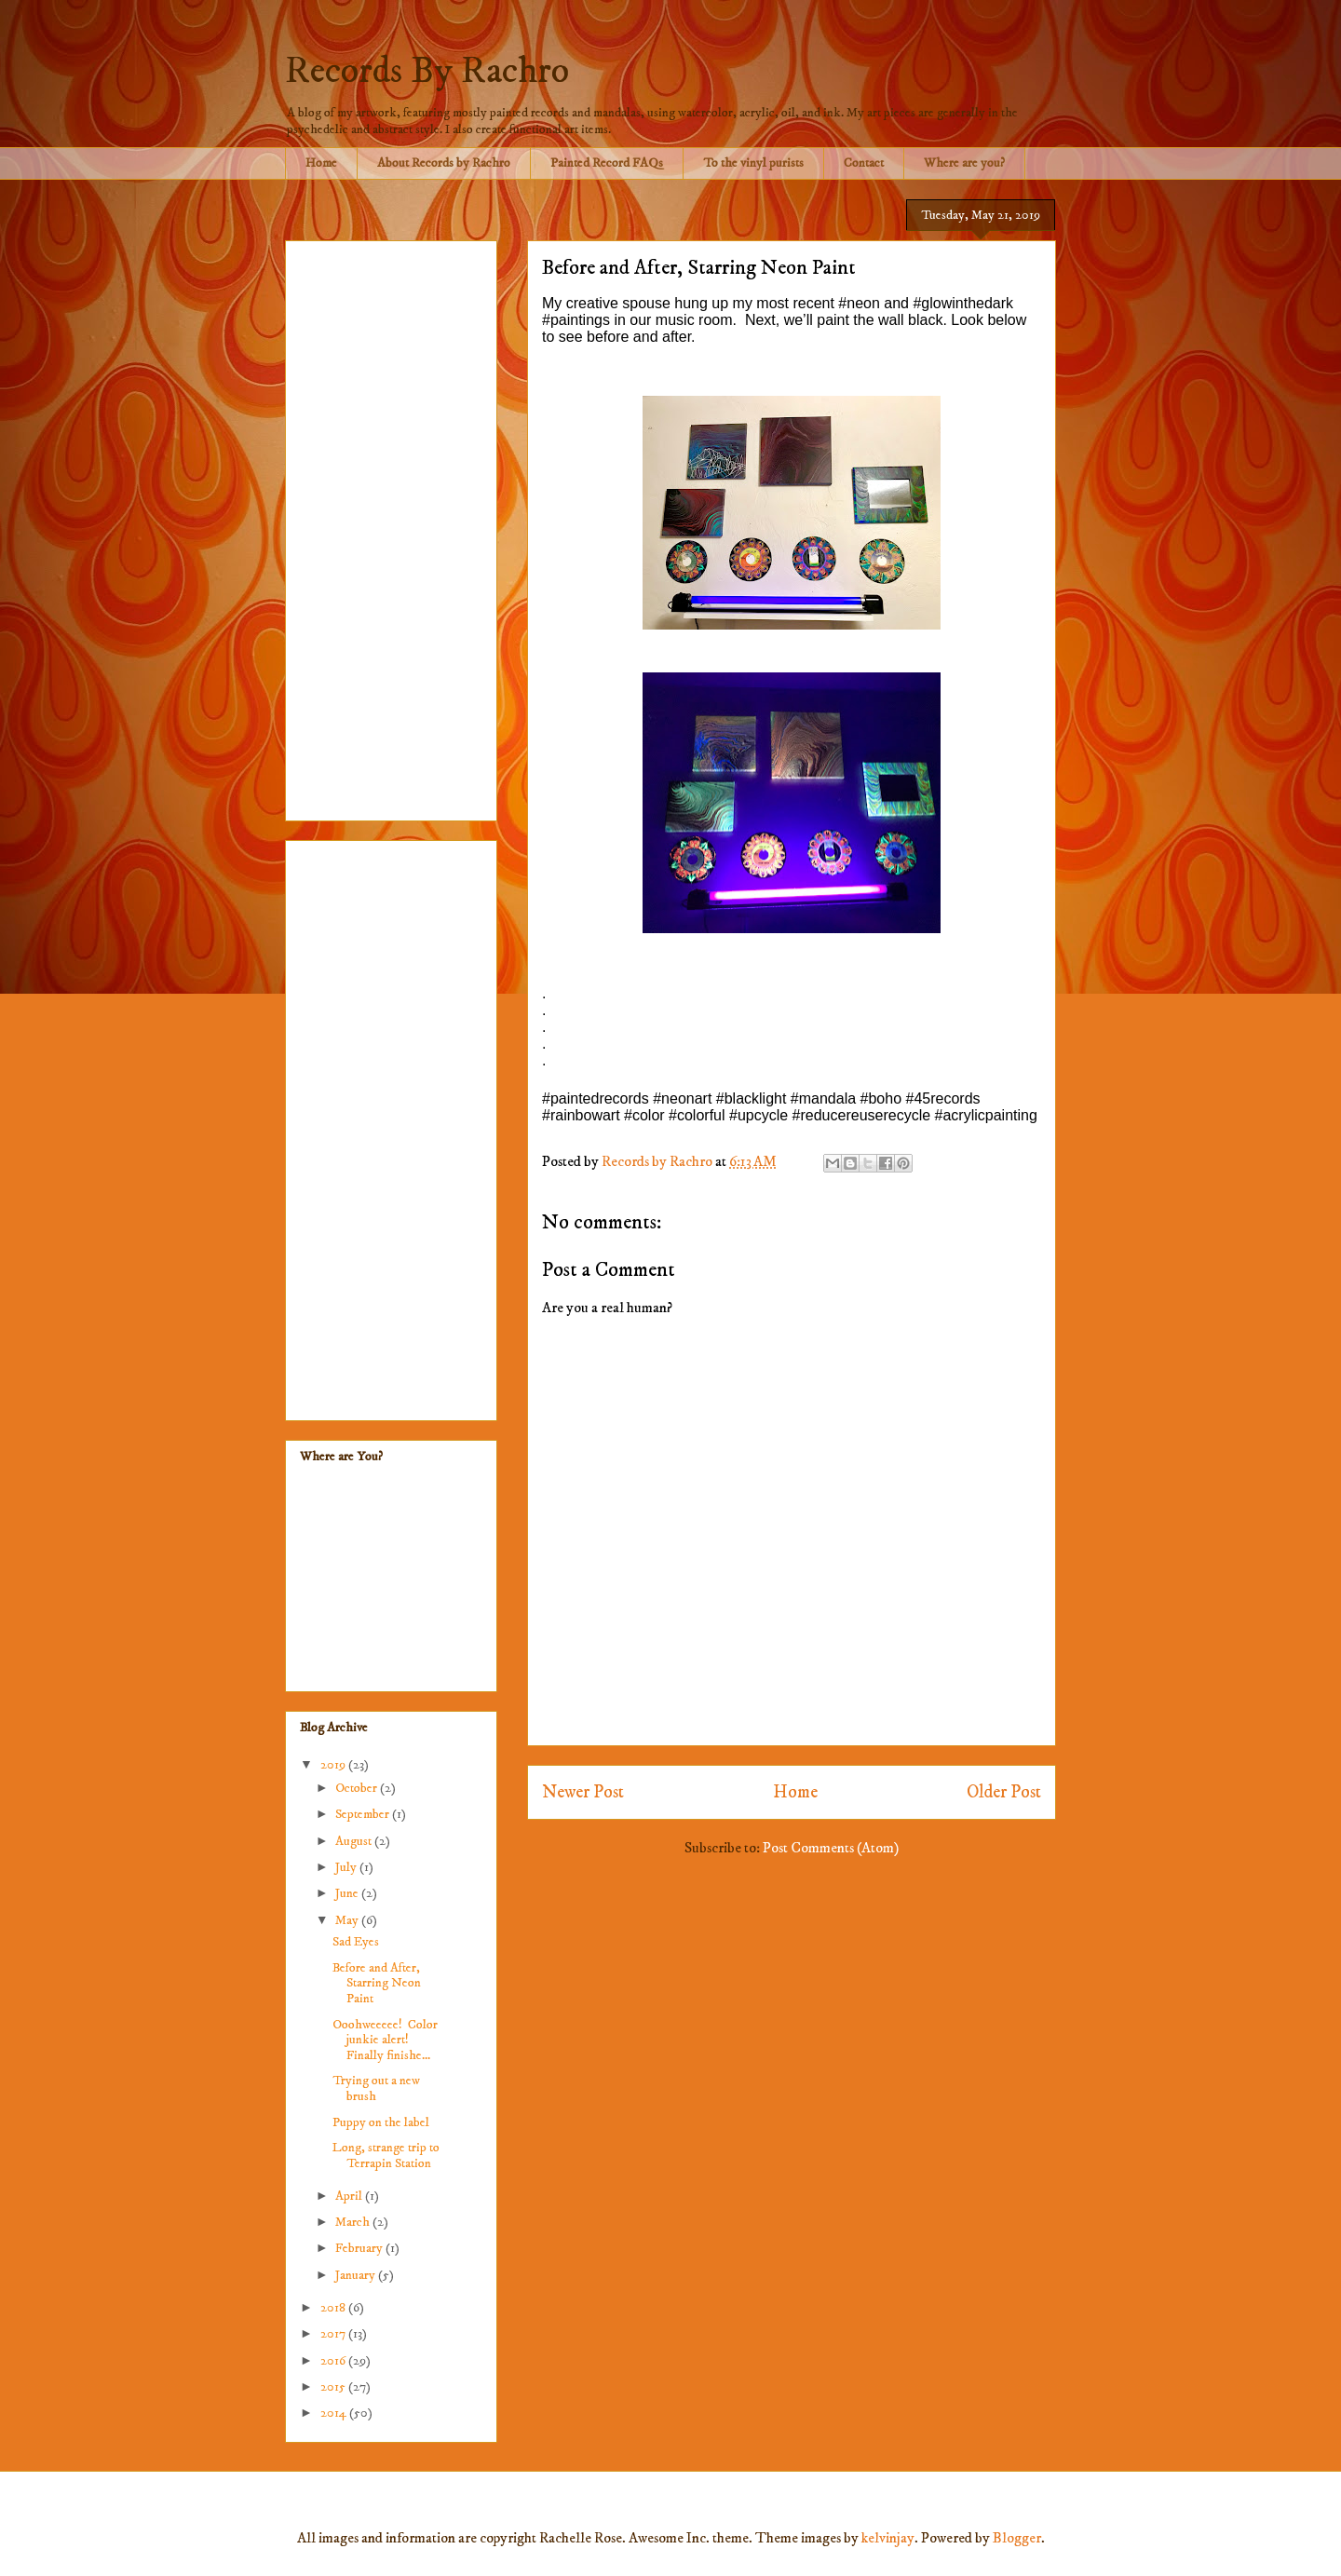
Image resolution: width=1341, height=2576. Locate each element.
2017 (334, 2333)
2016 (334, 2360)
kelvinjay (887, 2538)
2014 (334, 2413)
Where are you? (964, 163)
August (354, 1841)
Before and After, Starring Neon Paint (376, 1983)
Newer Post (583, 1792)
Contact (864, 163)
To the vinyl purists (753, 163)
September (363, 1814)
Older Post (1004, 1792)
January (356, 2275)
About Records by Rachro (443, 163)
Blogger (1017, 2538)
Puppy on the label (380, 2122)
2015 (334, 2387)
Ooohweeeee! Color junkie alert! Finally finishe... (385, 2040)
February (360, 2248)
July (347, 1867)
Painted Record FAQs (606, 163)
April (350, 2196)
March (353, 2222)
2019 (334, 1764)
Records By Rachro (427, 71)
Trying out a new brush (376, 2088)
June (348, 1893)
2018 (334, 2307)
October (357, 1788)
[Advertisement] (391, 527)
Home (321, 163)
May (348, 1920)
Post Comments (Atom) (831, 1847)
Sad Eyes (355, 1941)
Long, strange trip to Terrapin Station (386, 2155)
